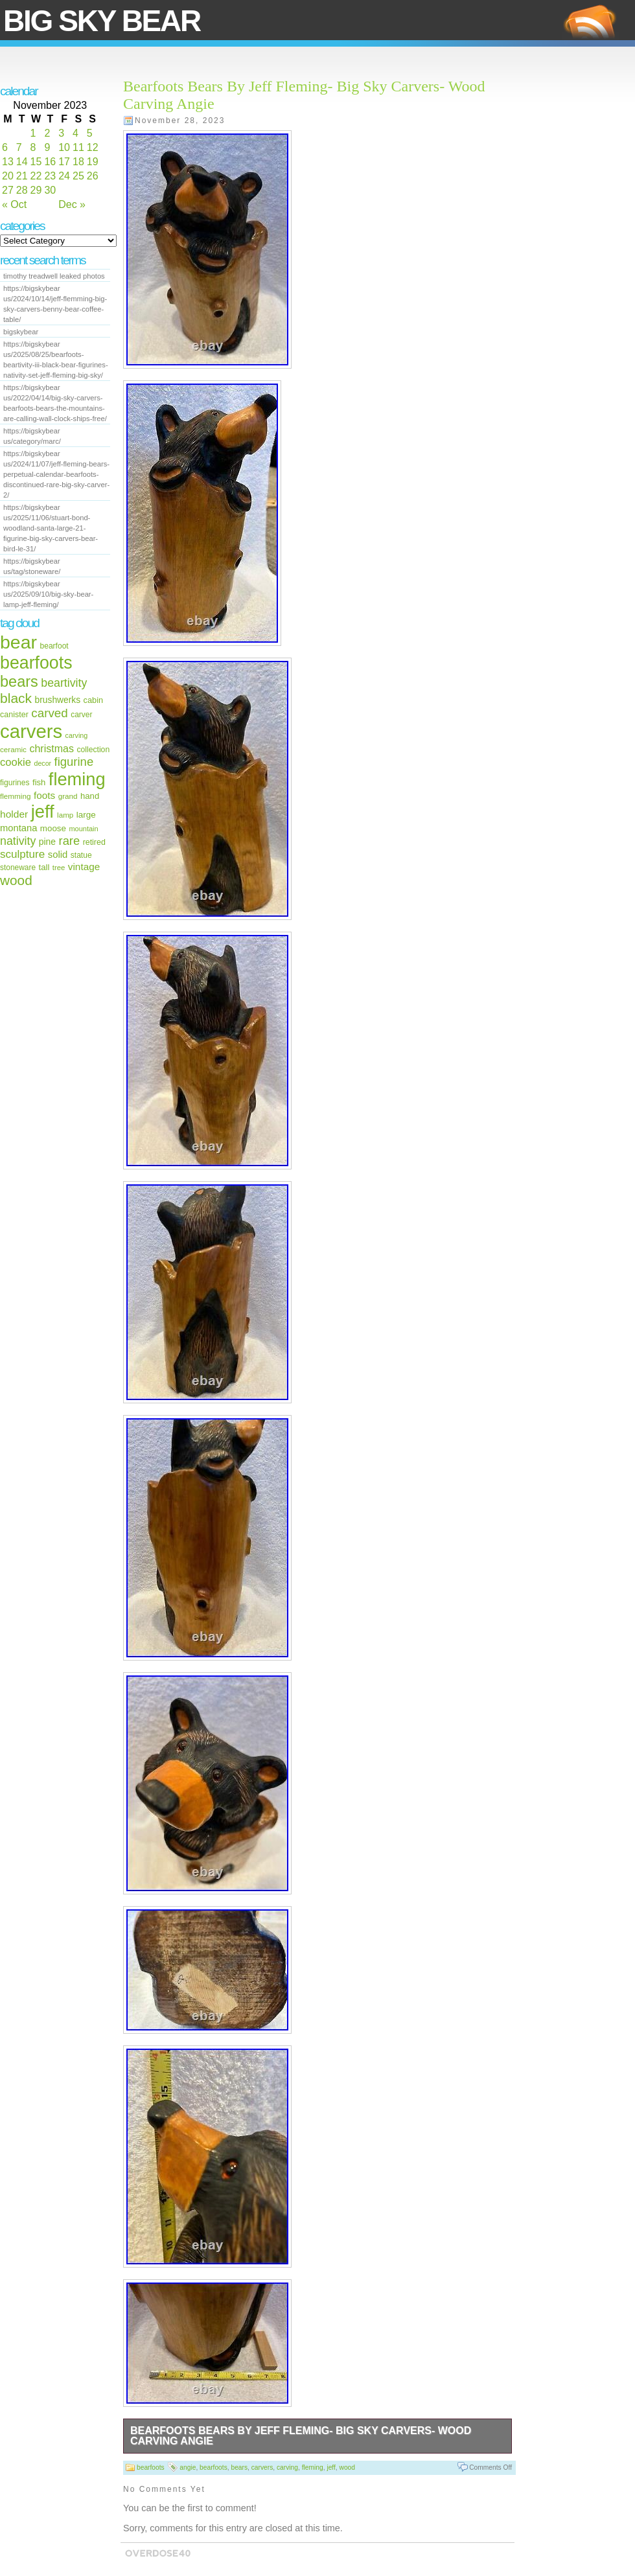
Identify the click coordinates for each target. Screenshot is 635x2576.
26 (92, 175)
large (86, 815)
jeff (42, 811)
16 (50, 161)
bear (18, 642)
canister (14, 714)
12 (92, 147)
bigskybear (20, 332)
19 (92, 161)
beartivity (64, 682)
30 (50, 190)
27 (8, 190)
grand (68, 796)
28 (22, 190)
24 (64, 175)
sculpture (22, 854)
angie (187, 2467)
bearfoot (54, 645)
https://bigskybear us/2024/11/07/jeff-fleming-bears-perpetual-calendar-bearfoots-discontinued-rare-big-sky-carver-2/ (56, 474)
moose (53, 828)
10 (64, 147)
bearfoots (36, 663)
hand (89, 796)
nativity (18, 840)
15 (36, 161)
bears (19, 681)
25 (78, 175)
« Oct (14, 204)
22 (36, 175)
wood (16, 880)
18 (78, 161)
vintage (84, 866)
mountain (83, 829)
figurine (74, 761)
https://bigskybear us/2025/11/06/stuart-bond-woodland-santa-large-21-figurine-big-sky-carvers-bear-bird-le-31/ (50, 528)
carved (49, 713)
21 (22, 175)
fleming (77, 779)
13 (8, 161)
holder (14, 814)
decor (42, 763)
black (16, 698)
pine (47, 841)
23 (50, 175)
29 (36, 190)
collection (93, 749)
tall (44, 867)
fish (38, 782)
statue (81, 855)
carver (81, 714)
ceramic (13, 749)
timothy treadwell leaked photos (54, 276)
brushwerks (58, 700)
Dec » (72, 204)
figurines (15, 782)
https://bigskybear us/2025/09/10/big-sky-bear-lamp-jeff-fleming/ (48, 594)
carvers (31, 731)
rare (69, 840)
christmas (51, 748)
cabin (93, 700)
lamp (65, 815)
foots (44, 795)
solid (58, 854)
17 (64, 161)
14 (22, 161)
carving (76, 735)
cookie (15, 762)
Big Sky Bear (101, 21)
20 (8, 175)
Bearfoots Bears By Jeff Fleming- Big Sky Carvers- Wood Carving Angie (300, 2435)
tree (58, 867)
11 (78, 147)
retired (94, 842)
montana (18, 828)
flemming (15, 796)
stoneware (18, 867)
